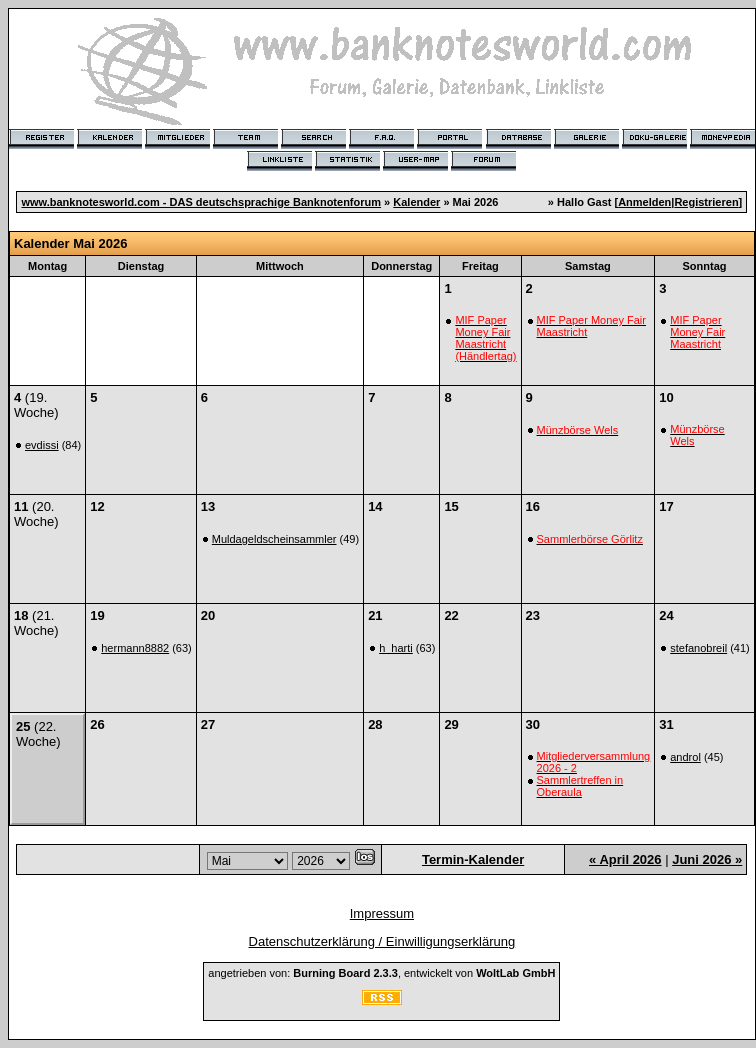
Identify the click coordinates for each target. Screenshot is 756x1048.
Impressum (382, 913)
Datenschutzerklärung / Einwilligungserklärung (382, 941)
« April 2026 (625, 859)
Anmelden (644, 202)
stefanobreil (698, 648)
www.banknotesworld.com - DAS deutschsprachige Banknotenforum (201, 202)
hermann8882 (135, 648)
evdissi (42, 445)
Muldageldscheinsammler (274, 539)
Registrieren (706, 202)
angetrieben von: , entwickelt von (381, 973)
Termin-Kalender (473, 859)
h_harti (396, 648)
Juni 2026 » (707, 859)
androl (685, 757)
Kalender (416, 202)
